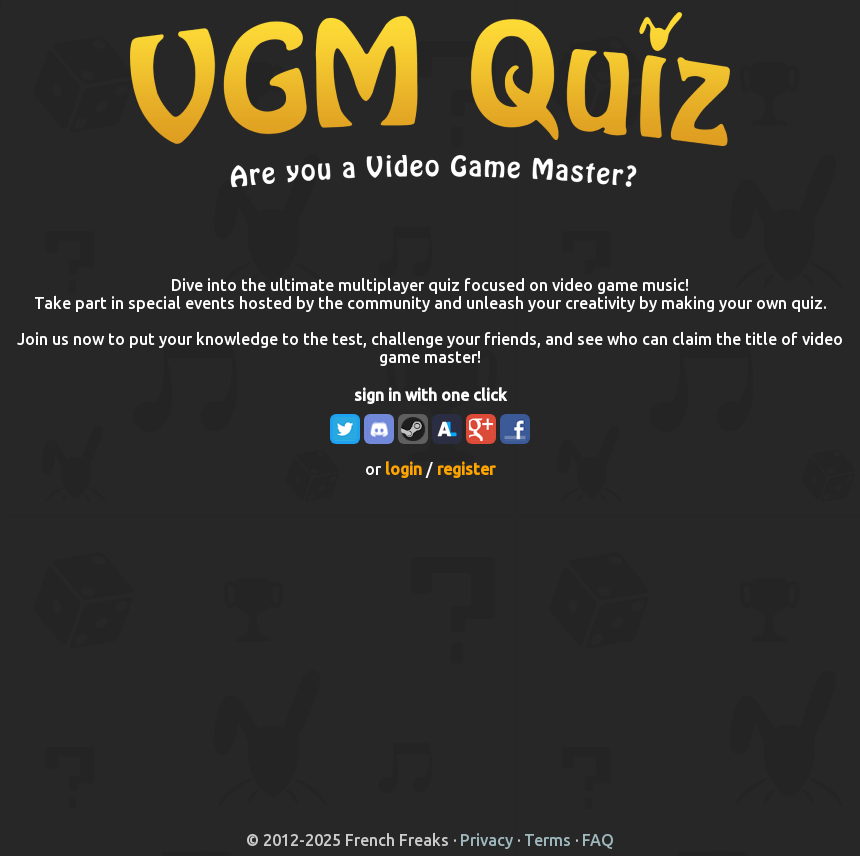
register (466, 469)
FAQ (598, 840)
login (403, 469)
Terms (547, 840)
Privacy (486, 840)
